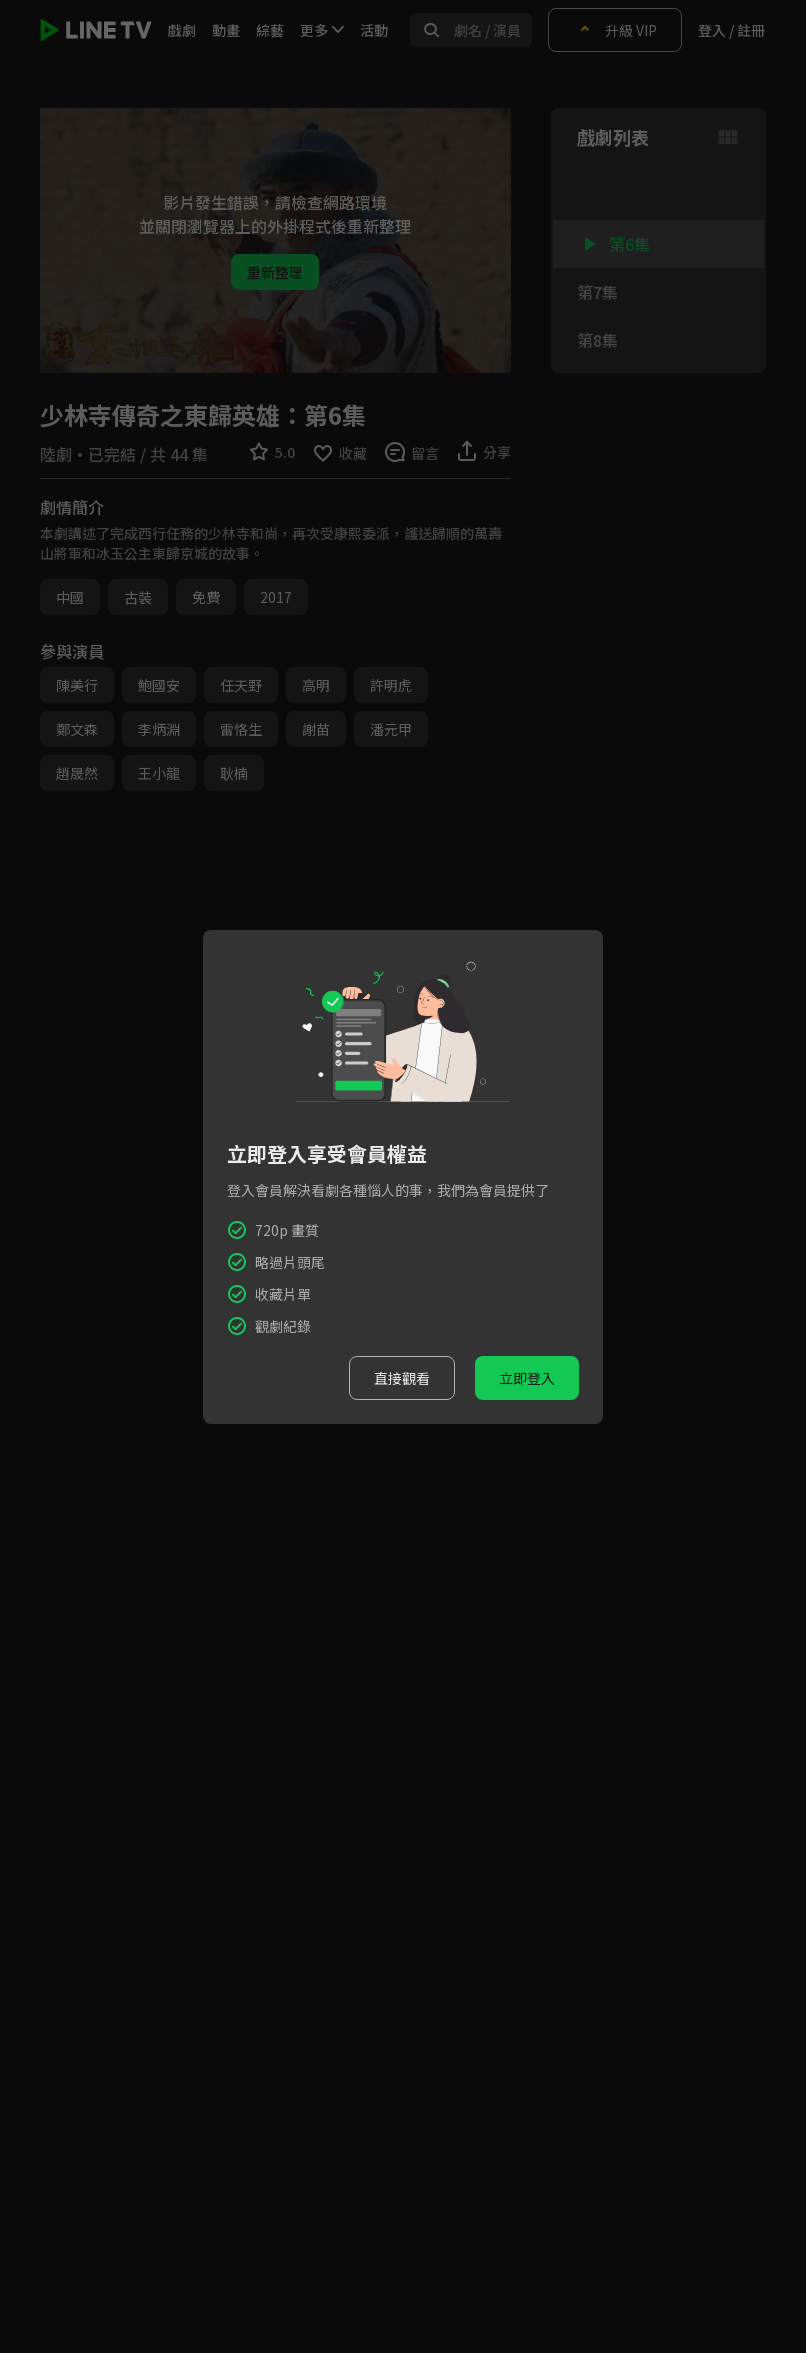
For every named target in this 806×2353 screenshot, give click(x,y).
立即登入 (527, 1378)
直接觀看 (402, 1378)
